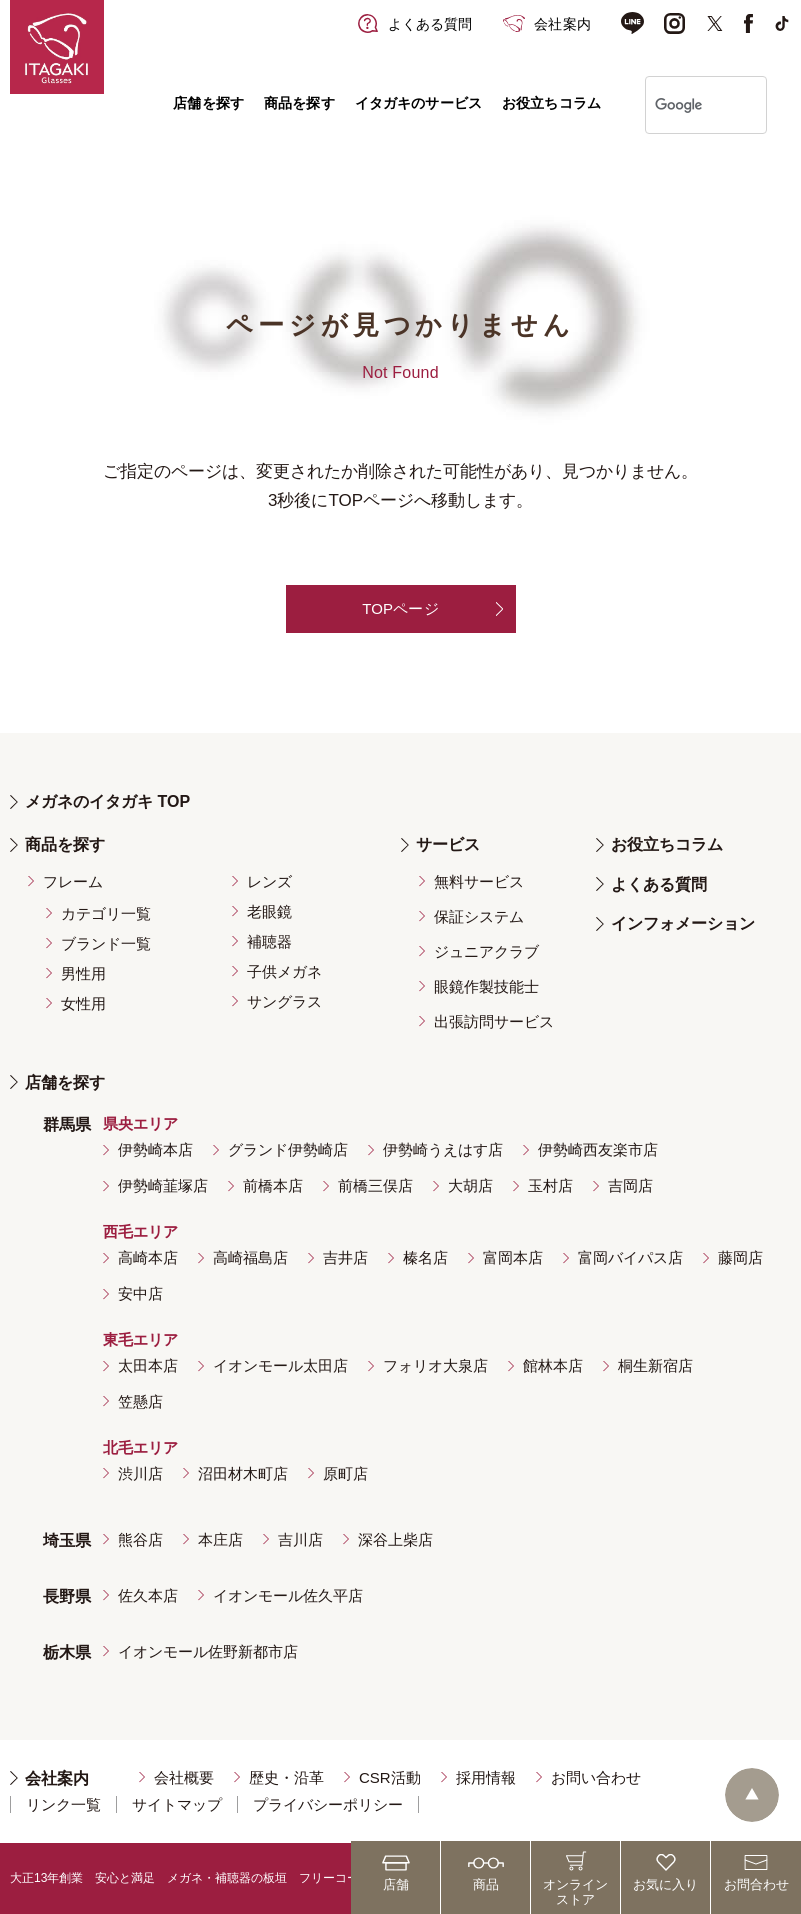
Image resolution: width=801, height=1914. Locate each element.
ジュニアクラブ (486, 951)
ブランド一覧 (106, 943)
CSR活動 (390, 1777)
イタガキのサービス (418, 103)
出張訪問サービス (494, 1021)
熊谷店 (140, 1539)
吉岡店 (630, 1185)
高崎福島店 (250, 1257)
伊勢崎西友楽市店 (598, 1149)
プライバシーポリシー (328, 1804)
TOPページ (400, 608)
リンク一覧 (63, 1804)
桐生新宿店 (655, 1365)
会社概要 (184, 1777)
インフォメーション (683, 923)
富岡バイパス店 (630, 1257)
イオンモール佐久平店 (288, 1595)
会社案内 (57, 1778)
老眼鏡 (269, 911)
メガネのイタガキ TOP (107, 801)
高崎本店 (148, 1257)
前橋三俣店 (375, 1185)
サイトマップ (177, 1804)
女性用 (83, 1003)
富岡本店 (513, 1257)
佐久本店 (148, 1595)
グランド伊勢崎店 (288, 1149)
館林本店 (553, 1365)
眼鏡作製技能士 (486, 986)
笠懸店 (140, 1401)
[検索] (680, 105)
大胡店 (470, 1185)
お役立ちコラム (551, 103)
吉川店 (300, 1539)
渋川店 (140, 1473)
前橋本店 (273, 1185)
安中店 (140, 1293)
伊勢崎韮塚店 (163, 1185)
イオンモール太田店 (280, 1365)
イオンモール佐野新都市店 (208, 1651)
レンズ (269, 881)
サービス (448, 844)
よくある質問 (659, 884)
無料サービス (479, 881)
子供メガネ (284, 971)
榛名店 (425, 1257)
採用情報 (486, 1777)
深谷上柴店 (395, 1539)
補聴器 (269, 941)
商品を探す (299, 103)
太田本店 (148, 1365)
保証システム (479, 916)
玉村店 (550, 1185)
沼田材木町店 (243, 1473)
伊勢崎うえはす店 (443, 1149)
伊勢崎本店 (155, 1149)
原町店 (345, 1473)
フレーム (73, 881)
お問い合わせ (596, 1777)
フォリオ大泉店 (435, 1365)
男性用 (83, 973)
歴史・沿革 (286, 1777)
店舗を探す (208, 103)
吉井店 (345, 1257)
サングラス (284, 1001)
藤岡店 (740, 1257)
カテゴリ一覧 (106, 913)
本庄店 (220, 1539)
